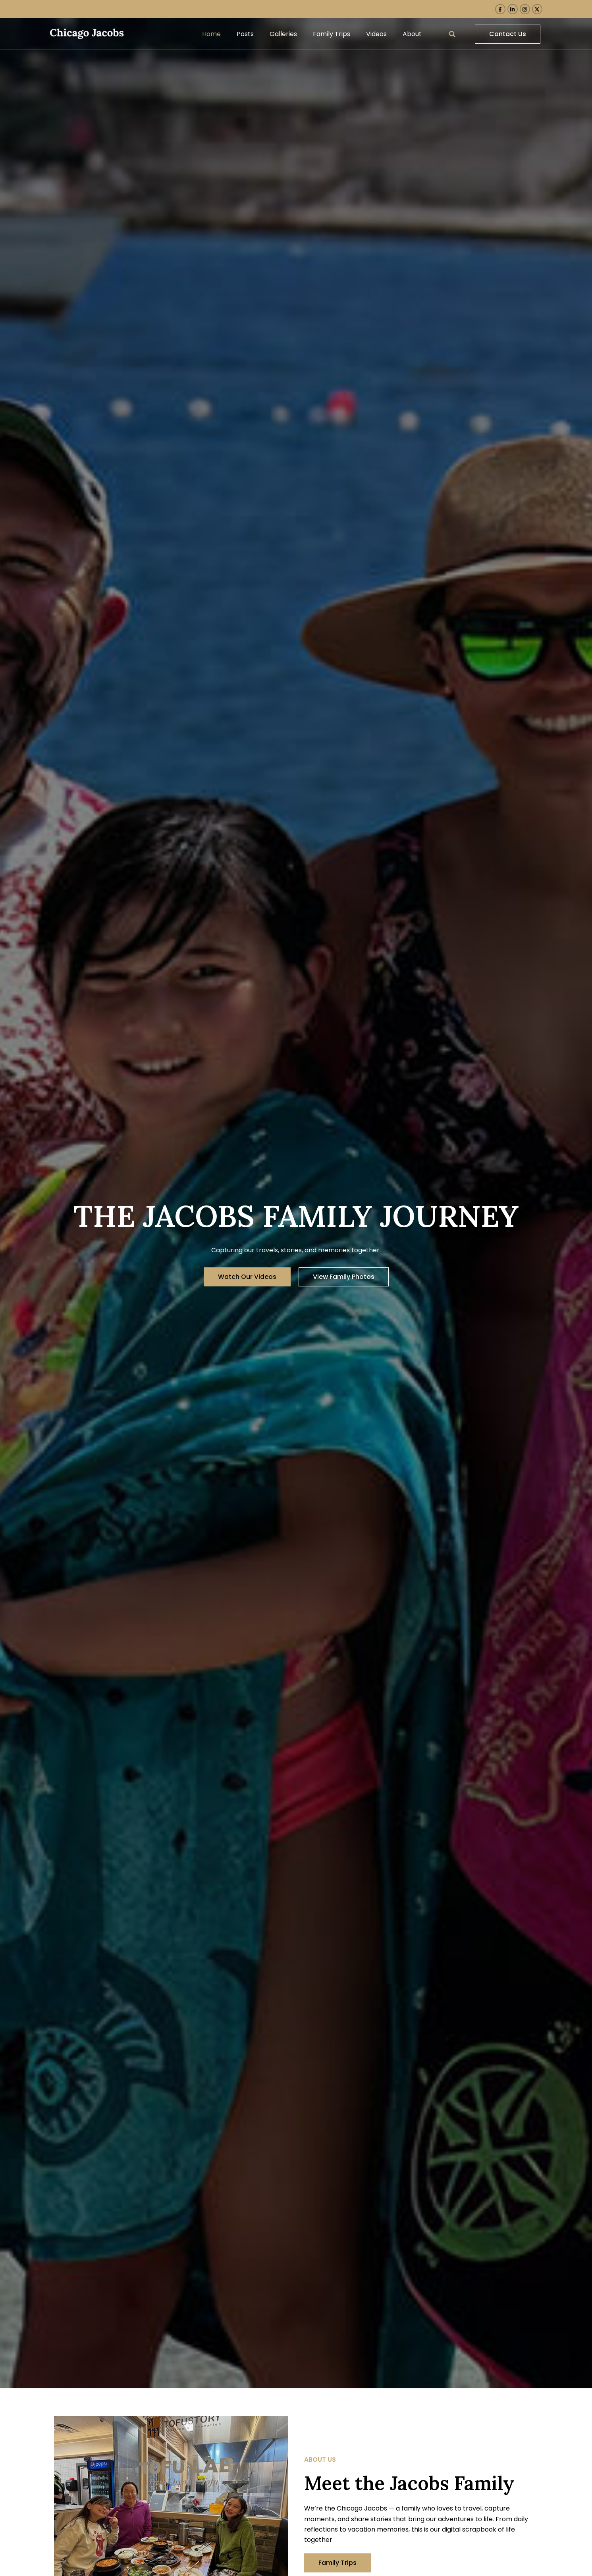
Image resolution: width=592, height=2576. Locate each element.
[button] (452, 34)
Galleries (283, 33)
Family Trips (331, 33)
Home (211, 33)
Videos (376, 33)
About (412, 33)
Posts (245, 33)
